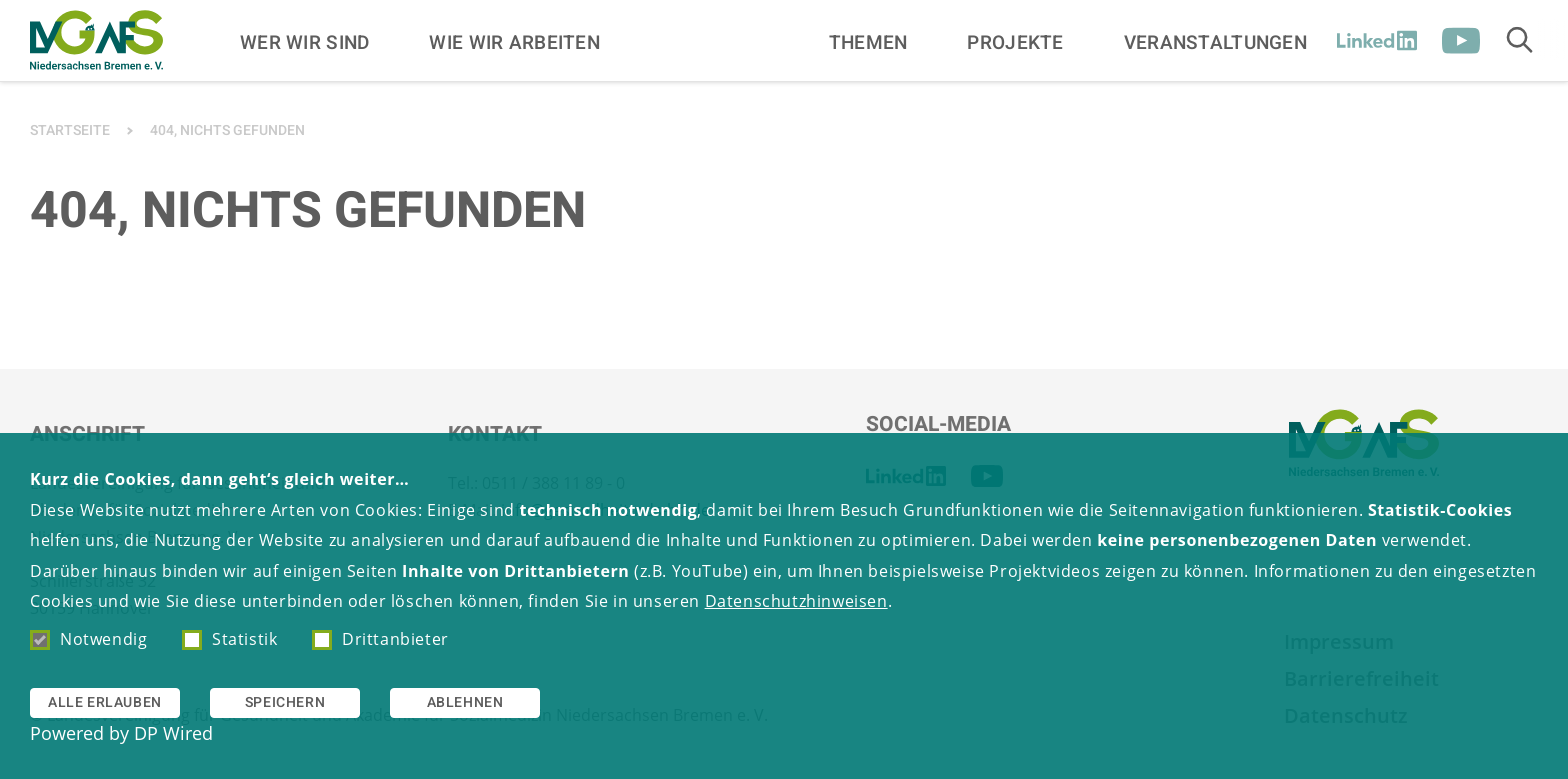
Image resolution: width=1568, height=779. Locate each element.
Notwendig (88, 639)
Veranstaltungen (1215, 42)
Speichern (285, 702)
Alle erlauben (105, 702)
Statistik (229, 639)
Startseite (70, 130)
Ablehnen (465, 702)
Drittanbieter (380, 639)
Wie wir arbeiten (514, 42)
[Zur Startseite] (96, 40)
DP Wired (173, 733)
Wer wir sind (304, 42)
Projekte (1015, 42)
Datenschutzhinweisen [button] (796, 601)
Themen (868, 42)
